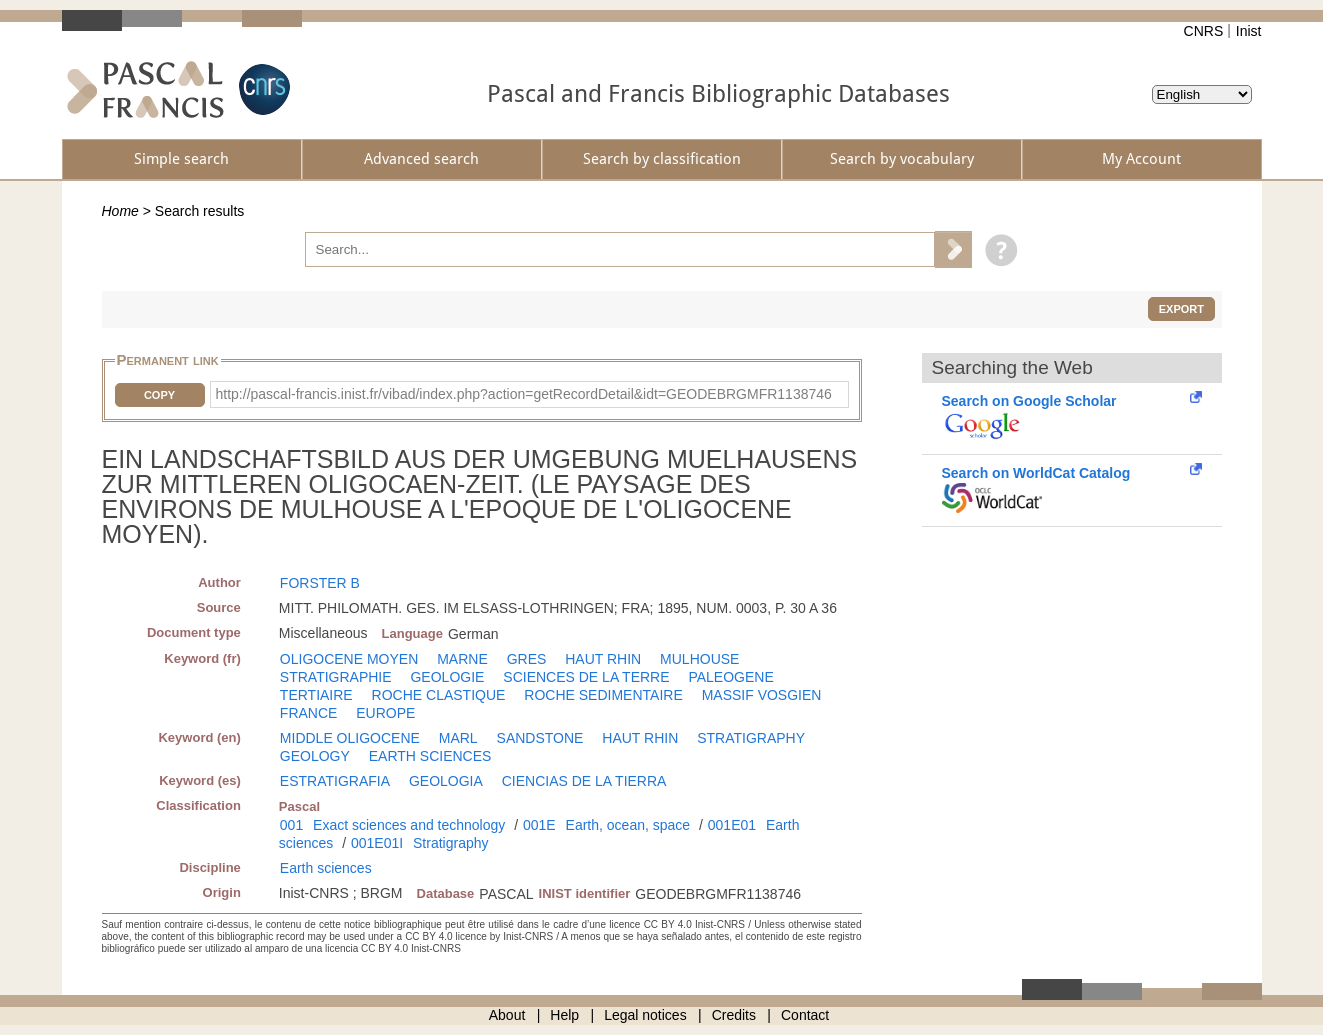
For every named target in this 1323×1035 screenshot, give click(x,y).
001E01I (377, 843)
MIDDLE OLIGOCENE (350, 738)
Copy (159, 395)
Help (564, 1015)
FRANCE (309, 713)
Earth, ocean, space (628, 825)
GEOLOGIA (446, 781)
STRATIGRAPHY (751, 738)
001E (539, 825)
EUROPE (385, 713)
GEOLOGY (315, 756)
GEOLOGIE (447, 677)
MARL (458, 738)
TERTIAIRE (316, 695)
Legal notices (645, 1015)
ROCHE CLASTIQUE (439, 695)
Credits (734, 1015)
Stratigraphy (450, 843)
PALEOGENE (730, 677)
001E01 (732, 825)
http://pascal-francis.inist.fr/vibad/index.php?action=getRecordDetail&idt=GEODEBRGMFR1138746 (524, 394)
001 (291, 825)
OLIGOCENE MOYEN (349, 659)
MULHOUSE (699, 659)
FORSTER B (320, 583)
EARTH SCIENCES (430, 756)
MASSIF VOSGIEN (762, 695)
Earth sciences (326, 868)
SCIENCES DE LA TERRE (586, 677)
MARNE (462, 659)
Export (1181, 309)
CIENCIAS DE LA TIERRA (584, 781)
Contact (805, 1015)
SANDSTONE (540, 738)
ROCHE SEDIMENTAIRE (603, 695)
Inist (1249, 31)
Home (120, 211)
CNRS (1204, 31)
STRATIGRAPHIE (336, 677)
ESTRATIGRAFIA (335, 781)
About (507, 1015)
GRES (527, 659)
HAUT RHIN (603, 659)
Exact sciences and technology (409, 825)
